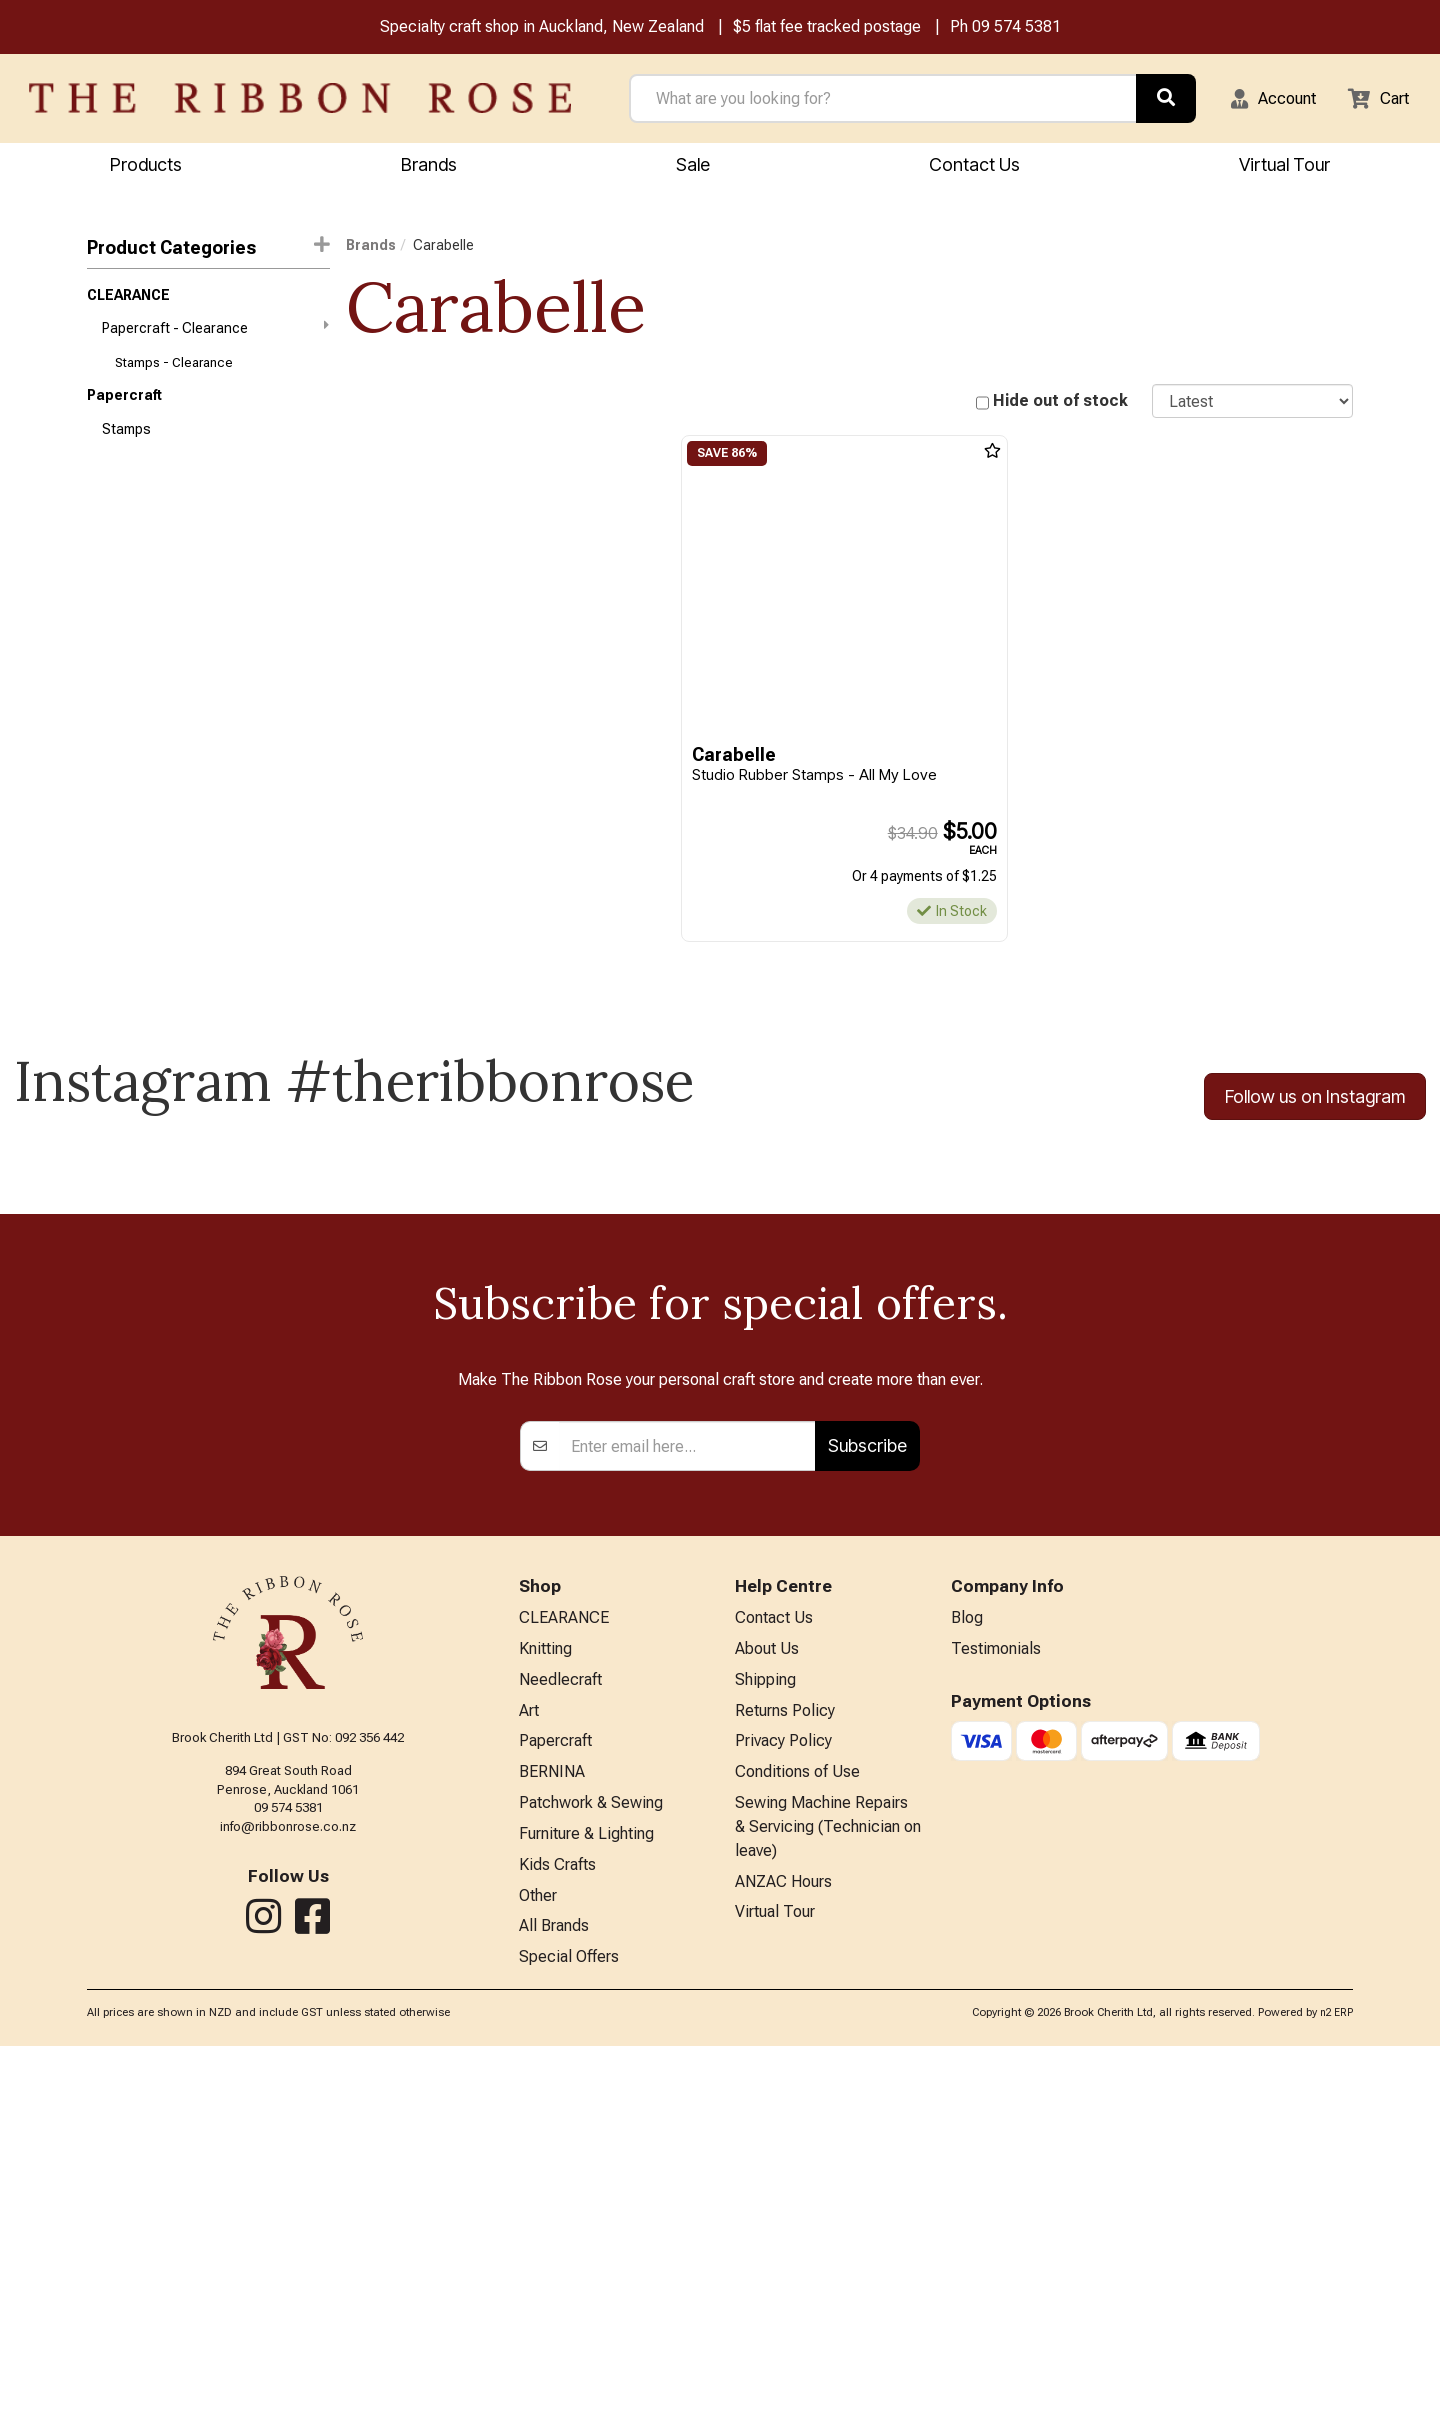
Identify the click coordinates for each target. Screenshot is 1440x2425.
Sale (693, 166)
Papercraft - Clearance (215, 334)
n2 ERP (1336, 2391)
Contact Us (974, 166)
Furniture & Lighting (586, 2204)
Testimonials (996, 2007)
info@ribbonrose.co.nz (288, 2181)
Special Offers (569, 2335)
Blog (967, 1974)
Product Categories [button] (208, 249)
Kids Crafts (557, 2237)
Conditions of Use (797, 2138)
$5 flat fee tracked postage (827, 28)
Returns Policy (785, 2072)
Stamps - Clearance (174, 371)
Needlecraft (560, 2040)
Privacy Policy (783, 2105)
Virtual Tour (775, 2288)
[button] (1261, 100)
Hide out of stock (1060, 403)
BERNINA (552, 2138)
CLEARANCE (128, 299)
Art (529, 2072)
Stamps (126, 442)
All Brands (554, 2302)
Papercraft (124, 406)
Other (538, 2270)
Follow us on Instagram (1315, 1099)
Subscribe (867, 1800)
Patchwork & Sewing (591, 2171)
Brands (429, 166)
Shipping (765, 2040)
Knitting (545, 2007)
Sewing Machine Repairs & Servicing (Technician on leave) (828, 2197)
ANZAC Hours (783, 2256)
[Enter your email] (687, 1801)
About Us (767, 2007)
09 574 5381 (1016, 28)
